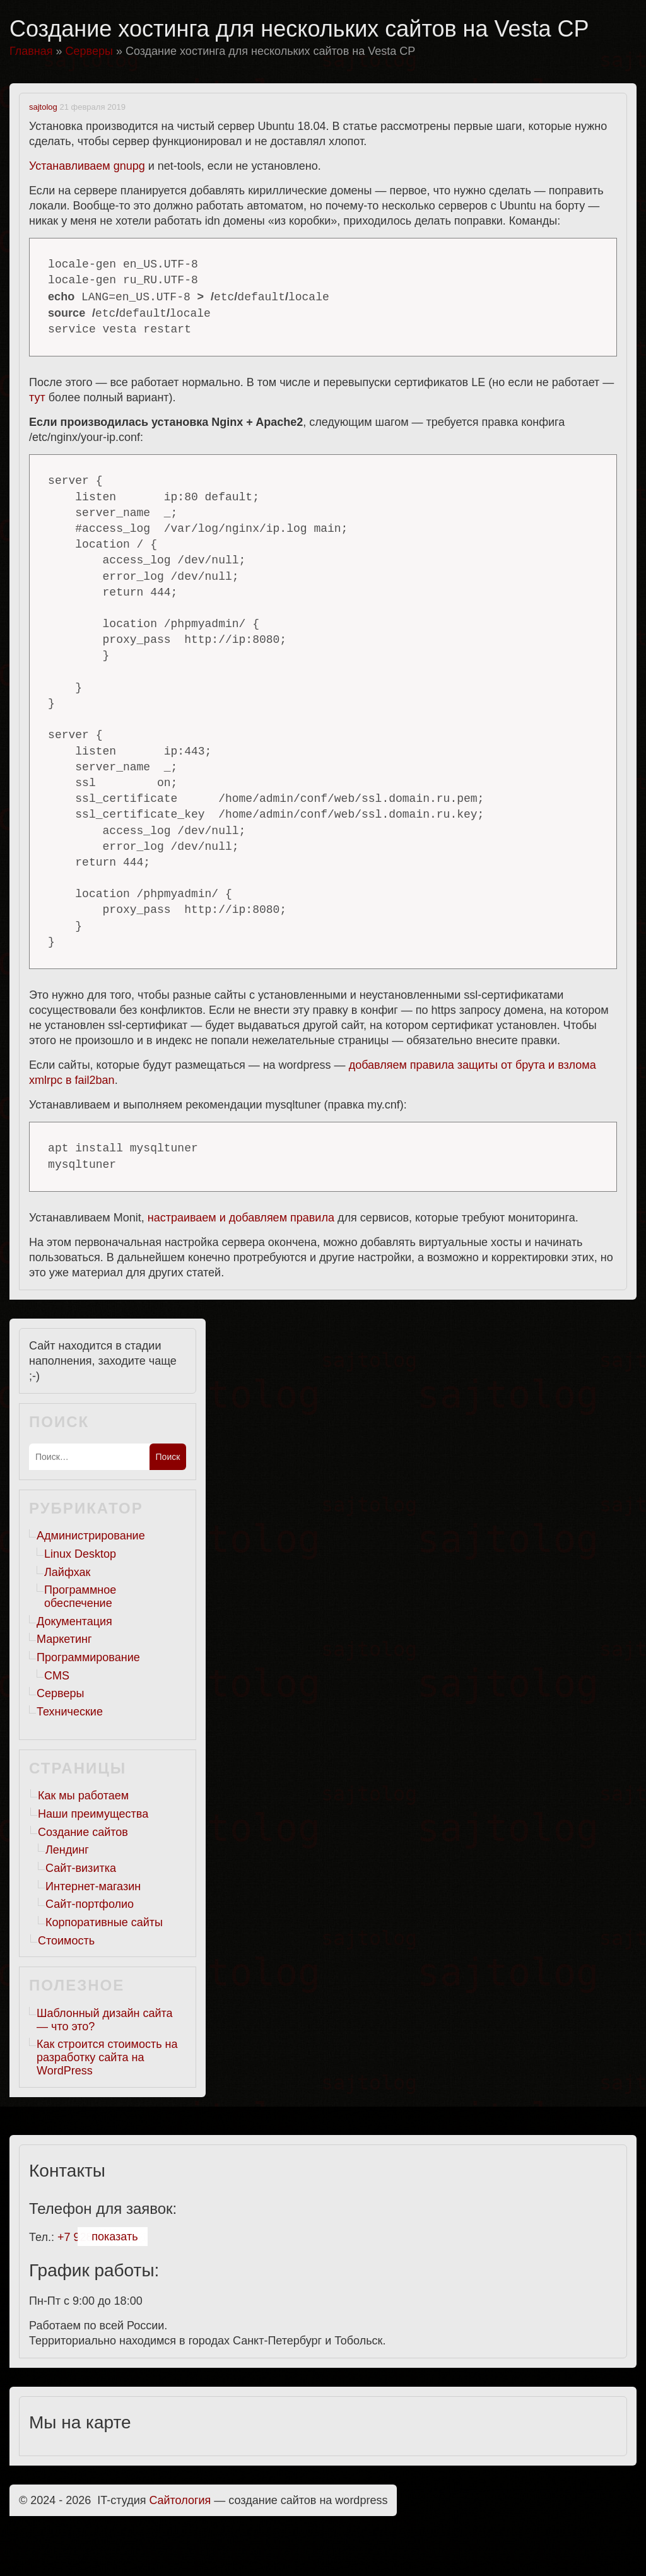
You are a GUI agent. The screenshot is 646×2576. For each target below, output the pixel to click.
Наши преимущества (93, 1814)
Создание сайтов (83, 1832)
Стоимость (66, 1940)
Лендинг (67, 1850)
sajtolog (43, 107)
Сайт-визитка (80, 1868)
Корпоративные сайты (104, 1922)
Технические (70, 1711)
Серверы (60, 1693)
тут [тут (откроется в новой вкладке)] (37, 397)
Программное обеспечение (80, 1596)
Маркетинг (64, 1639)
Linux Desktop (80, 1554)
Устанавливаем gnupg (87, 166)
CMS (56, 1675)
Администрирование (91, 1535)
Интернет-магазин (93, 1886)
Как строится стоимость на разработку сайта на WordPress (107, 2057)
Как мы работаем (83, 1795)
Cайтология (180, 2500)
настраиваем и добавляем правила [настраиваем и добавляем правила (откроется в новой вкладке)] (241, 1217)
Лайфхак (67, 1572)
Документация (74, 1621)
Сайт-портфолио (89, 1904)
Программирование (88, 1657)
